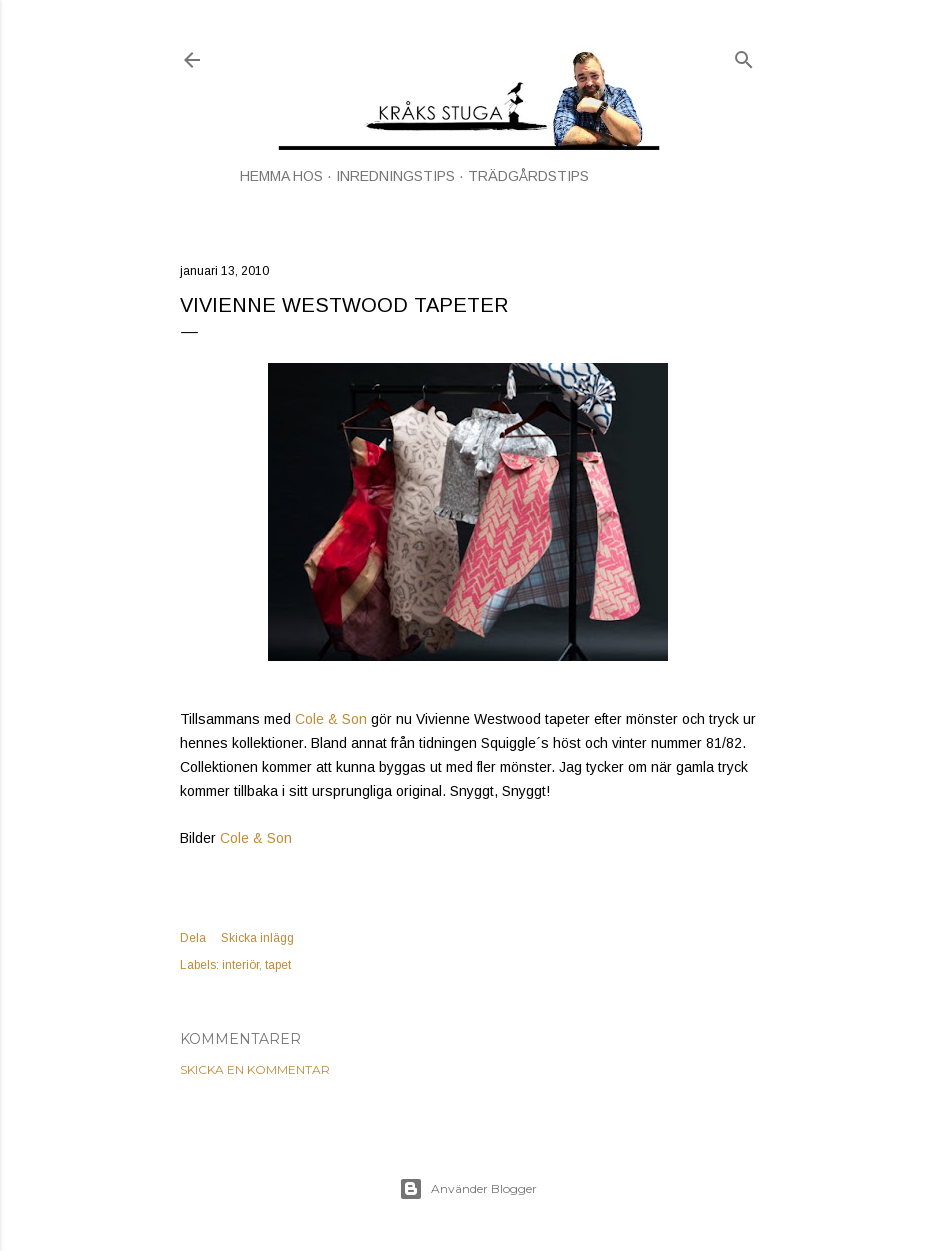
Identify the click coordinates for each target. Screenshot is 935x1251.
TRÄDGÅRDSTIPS (528, 176)
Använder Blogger (468, 1189)
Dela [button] (193, 938)
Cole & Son (331, 719)
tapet (278, 965)
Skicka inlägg (257, 938)
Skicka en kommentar (255, 1069)
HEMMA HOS (281, 176)
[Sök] (744, 55)
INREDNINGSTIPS (395, 176)
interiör (240, 965)
